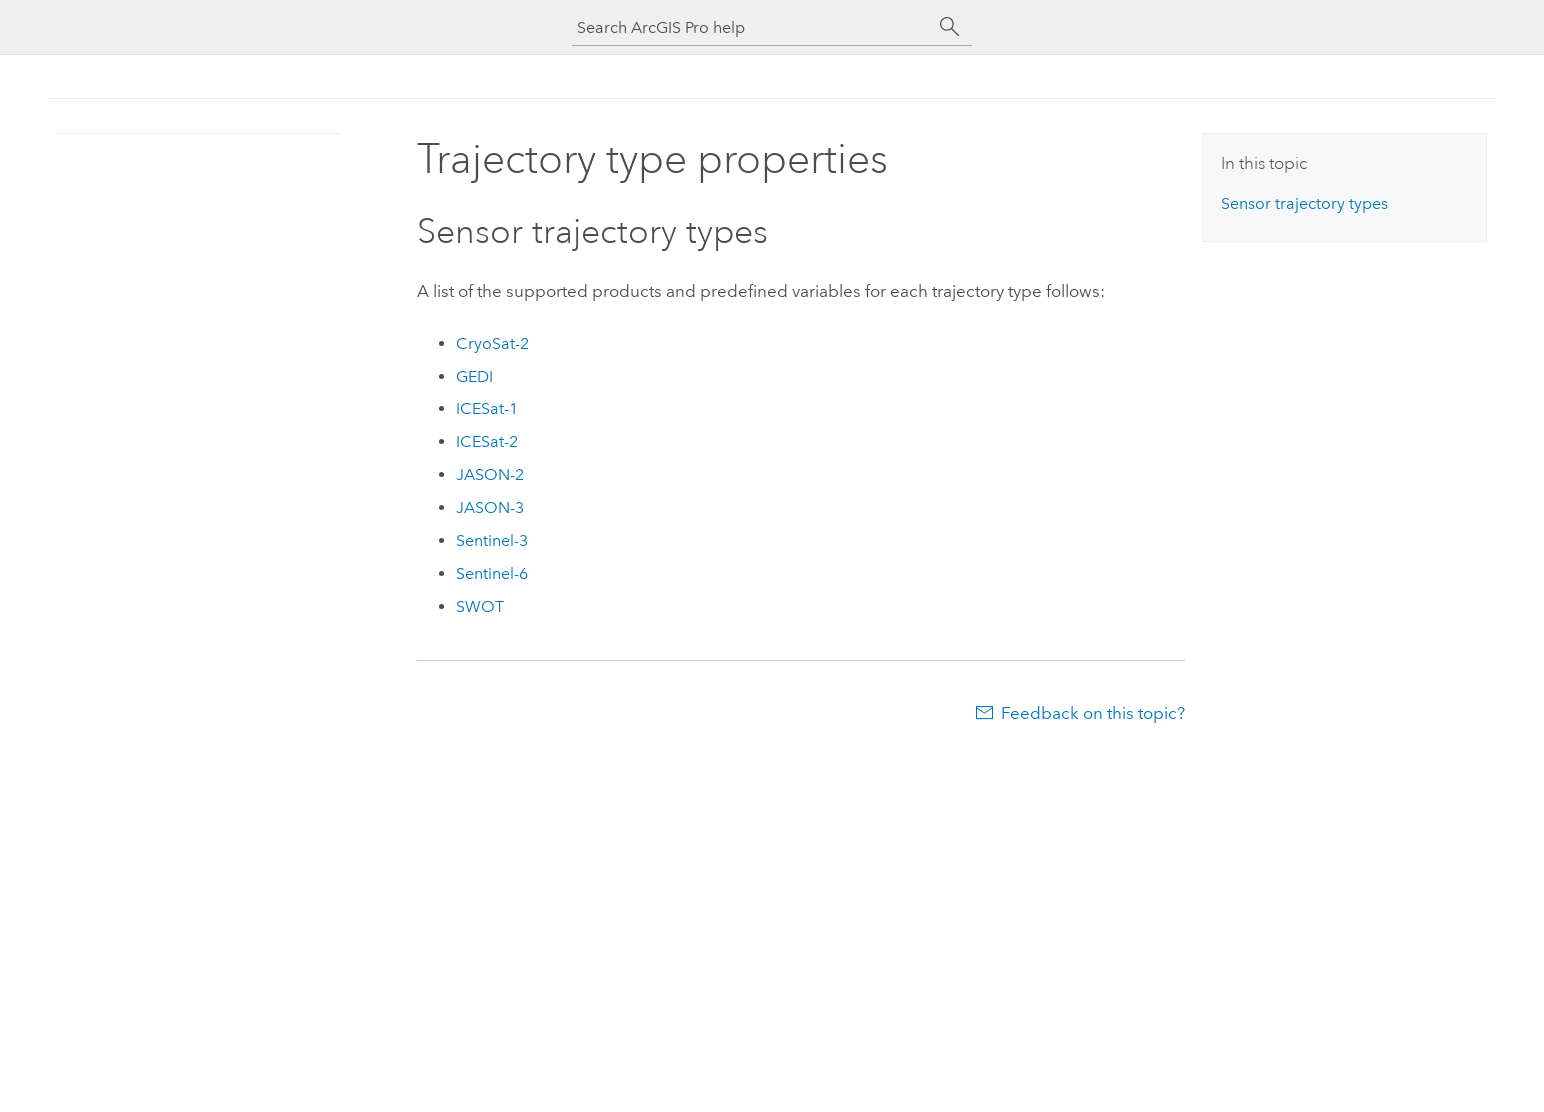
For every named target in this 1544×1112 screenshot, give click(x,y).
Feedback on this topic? (1093, 713)
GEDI (474, 376)
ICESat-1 (487, 408)
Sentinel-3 (492, 540)
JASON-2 (490, 474)
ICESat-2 (487, 441)
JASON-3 (490, 507)
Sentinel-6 (492, 573)
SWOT (480, 606)
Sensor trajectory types (1304, 203)
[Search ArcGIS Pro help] (752, 27)
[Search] (950, 27)
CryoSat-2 (492, 343)
